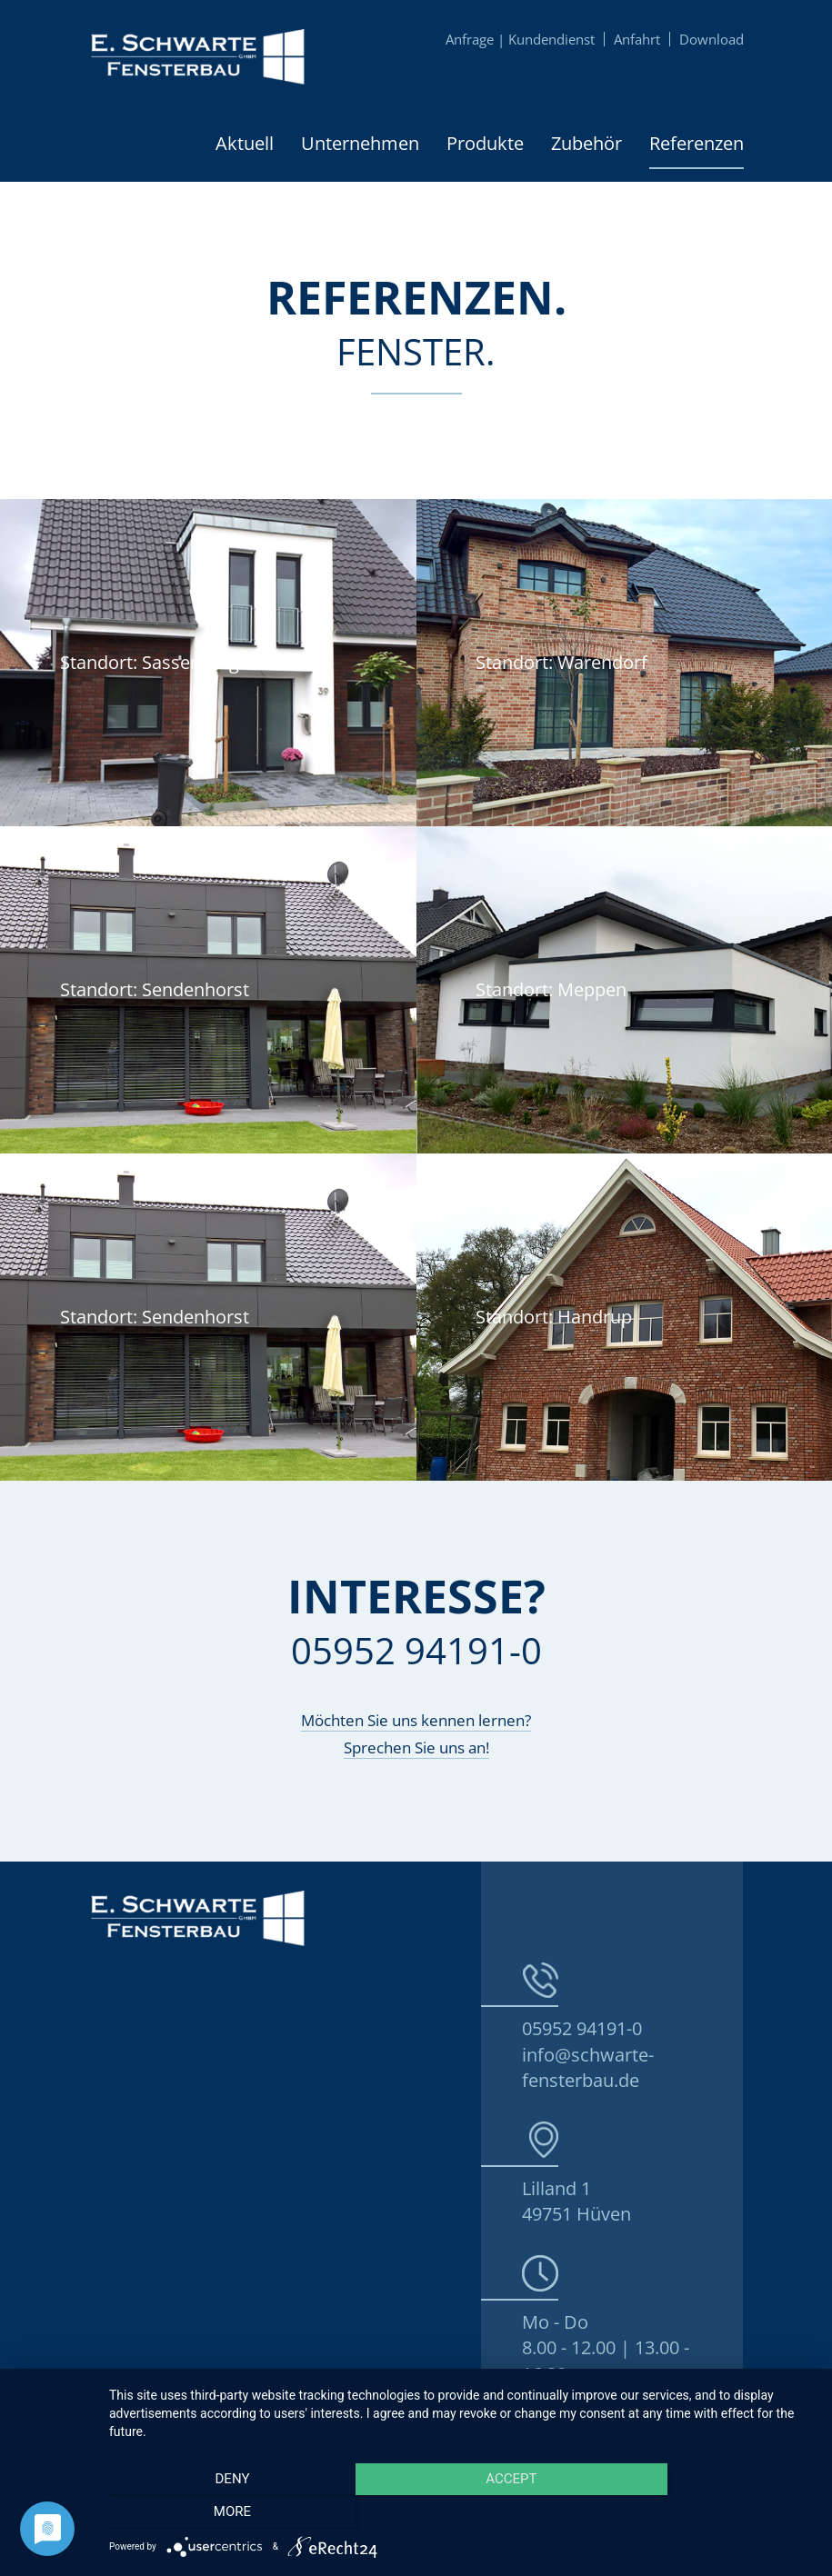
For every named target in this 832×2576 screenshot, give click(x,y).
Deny (214, 2513)
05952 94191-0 (582, 2028)
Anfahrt (637, 39)
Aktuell (245, 143)
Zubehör (586, 143)
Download (711, 39)
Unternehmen (360, 143)
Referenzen (696, 143)
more (708, 2513)
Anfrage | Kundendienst (520, 39)
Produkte (485, 143)
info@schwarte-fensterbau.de (588, 2067)
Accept (461, 2513)
